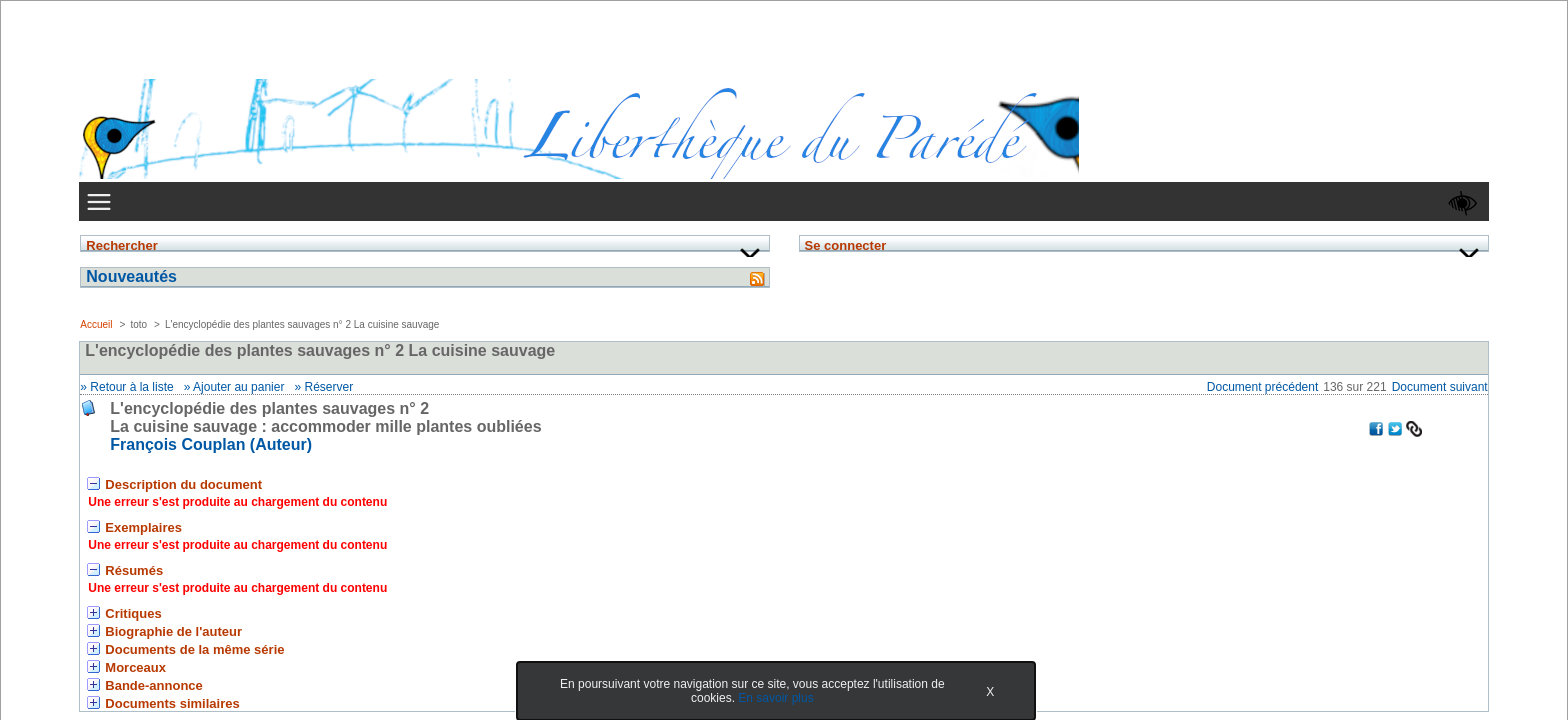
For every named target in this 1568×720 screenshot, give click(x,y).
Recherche (715, 120)
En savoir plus (751, 698)
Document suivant (1224, 204)
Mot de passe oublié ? (358, 315)
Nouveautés (346, 367)
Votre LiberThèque (838, 119)
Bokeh (1257, 568)
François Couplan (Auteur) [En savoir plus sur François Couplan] (646, 261)
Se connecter (336, 298)
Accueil (531, 153)
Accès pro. (376, 568)
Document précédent (1046, 204)
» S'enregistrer (339, 332)
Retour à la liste (566, 204)
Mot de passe (353, 276)
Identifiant (346, 250)
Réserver (763, 204)
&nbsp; (395, 465)
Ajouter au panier (673, 204)
